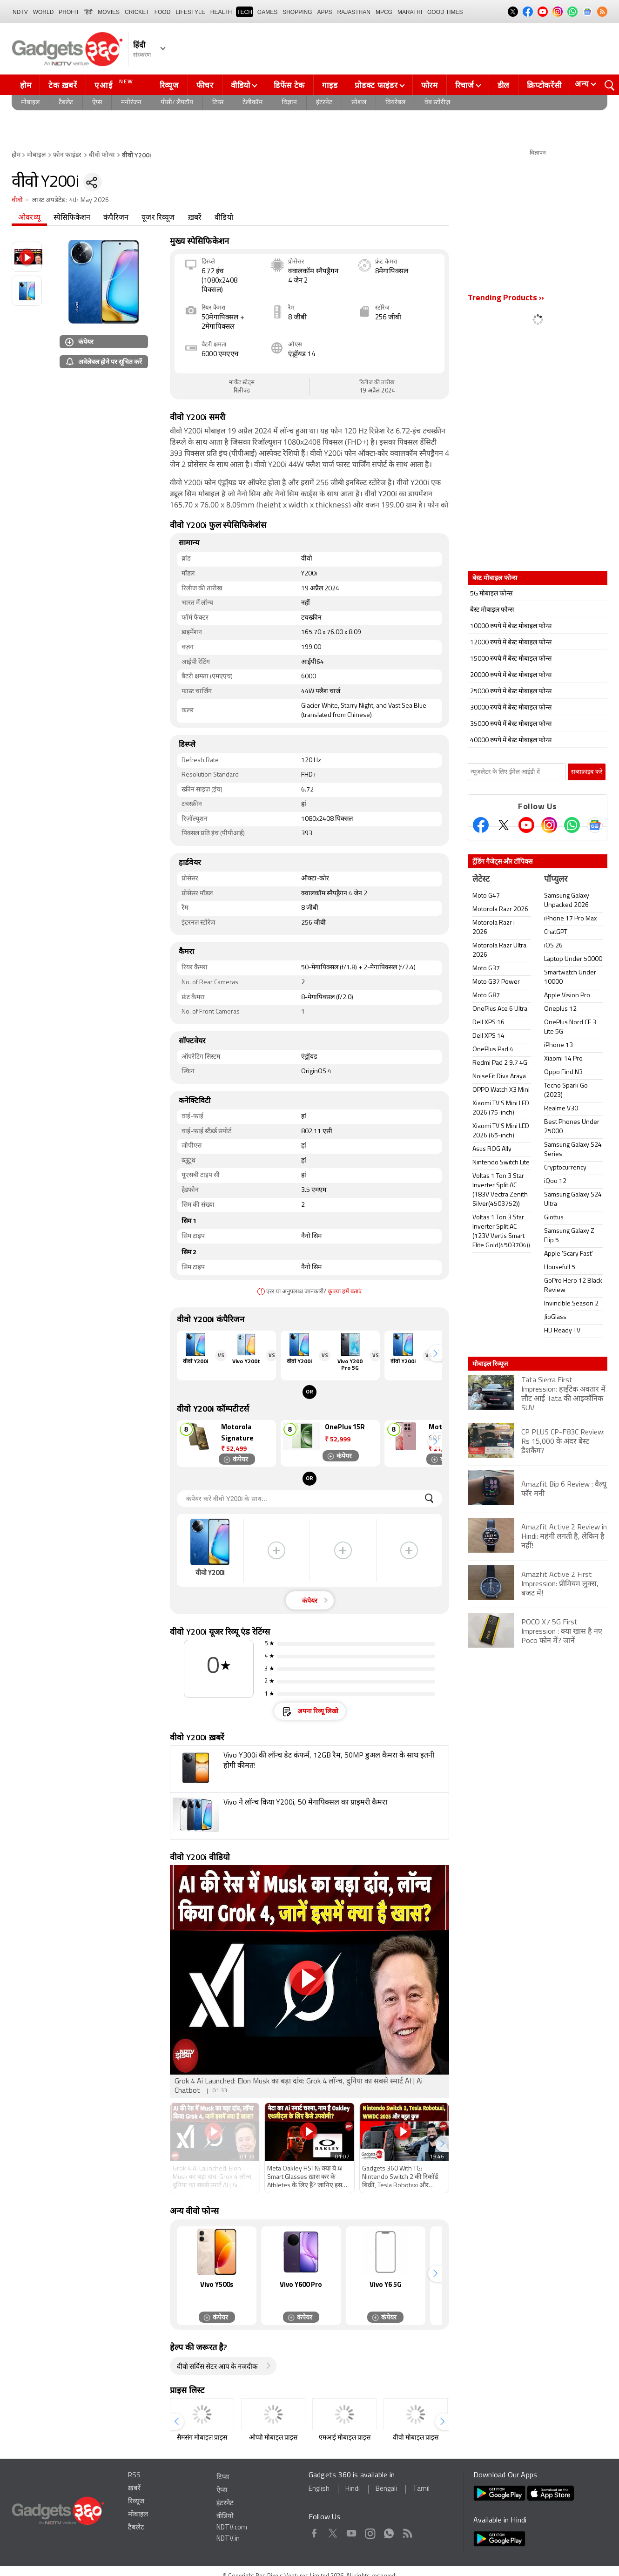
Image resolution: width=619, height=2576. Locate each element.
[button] (435, 1353)
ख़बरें (195, 218)
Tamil (421, 2489)
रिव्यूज (169, 85)
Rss (407, 2531)
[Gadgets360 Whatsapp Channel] (572, 825)
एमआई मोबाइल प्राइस (344, 2437)
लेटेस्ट (481, 879)
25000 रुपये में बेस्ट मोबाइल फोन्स (511, 691)
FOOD (163, 12)
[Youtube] (526, 825)
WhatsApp (389, 2531)
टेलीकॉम (252, 102)
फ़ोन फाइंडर (67, 155)
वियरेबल (395, 102)
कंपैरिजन (115, 218)
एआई (115, 84)
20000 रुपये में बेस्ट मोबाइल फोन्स (511, 675)
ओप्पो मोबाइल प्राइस (273, 2437)
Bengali (386, 2489)
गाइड (329, 85)
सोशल (358, 102)
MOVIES (109, 12)
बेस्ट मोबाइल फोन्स (492, 610)
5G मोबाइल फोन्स (491, 593)
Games (267, 12)
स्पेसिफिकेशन (72, 218)
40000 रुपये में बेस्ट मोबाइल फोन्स (511, 740)
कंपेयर (79, 341)
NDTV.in (228, 2538)
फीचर (205, 85)
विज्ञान (289, 102)
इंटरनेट (324, 102)
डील (504, 85)
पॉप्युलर (555, 879)
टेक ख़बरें (62, 85)
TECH (244, 12)
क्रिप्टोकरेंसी (544, 85)
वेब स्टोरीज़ (437, 102)
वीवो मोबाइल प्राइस (415, 2437)
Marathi (409, 12)
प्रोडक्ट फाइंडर (376, 85)
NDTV (20, 12)
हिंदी (88, 12)
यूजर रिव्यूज (158, 218)
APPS (324, 12)
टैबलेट (66, 102)
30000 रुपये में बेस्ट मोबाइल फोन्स (511, 707)
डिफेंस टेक (289, 85)
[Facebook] (481, 825)
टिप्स (217, 102)
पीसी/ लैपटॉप (177, 102)
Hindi (352, 2489)
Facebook (314, 2531)
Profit (69, 12)
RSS (134, 2475)
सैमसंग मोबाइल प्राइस (202, 2437)
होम (25, 85)
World (43, 12)
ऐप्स (97, 102)
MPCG (384, 12)
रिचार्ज (464, 85)
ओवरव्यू (29, 218)
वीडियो (240, 85)
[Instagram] (549, 825)
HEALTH (221, 12)
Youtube (351, 2531)
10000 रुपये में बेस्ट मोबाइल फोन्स (511, 626)
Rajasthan (353, 12)
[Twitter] (503, 825)
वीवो (17, 200)
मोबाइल (30, 102)
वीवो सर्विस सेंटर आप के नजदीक (217, 2367)
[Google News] (595, 825)
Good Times (445, 12)
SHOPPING (297, 12)
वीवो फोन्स (101, 155)
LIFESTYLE (190, 12)
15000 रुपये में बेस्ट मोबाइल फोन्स (511, 659)
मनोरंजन (131, 102)
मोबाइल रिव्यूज (490, 1363)
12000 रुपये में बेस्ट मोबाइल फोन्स (511, 642)
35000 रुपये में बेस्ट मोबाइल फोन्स (511, 724)
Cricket (137, 12)
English (319, 2489)
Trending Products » (506, 298)
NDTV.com (231, 2527)
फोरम (429, 85)
